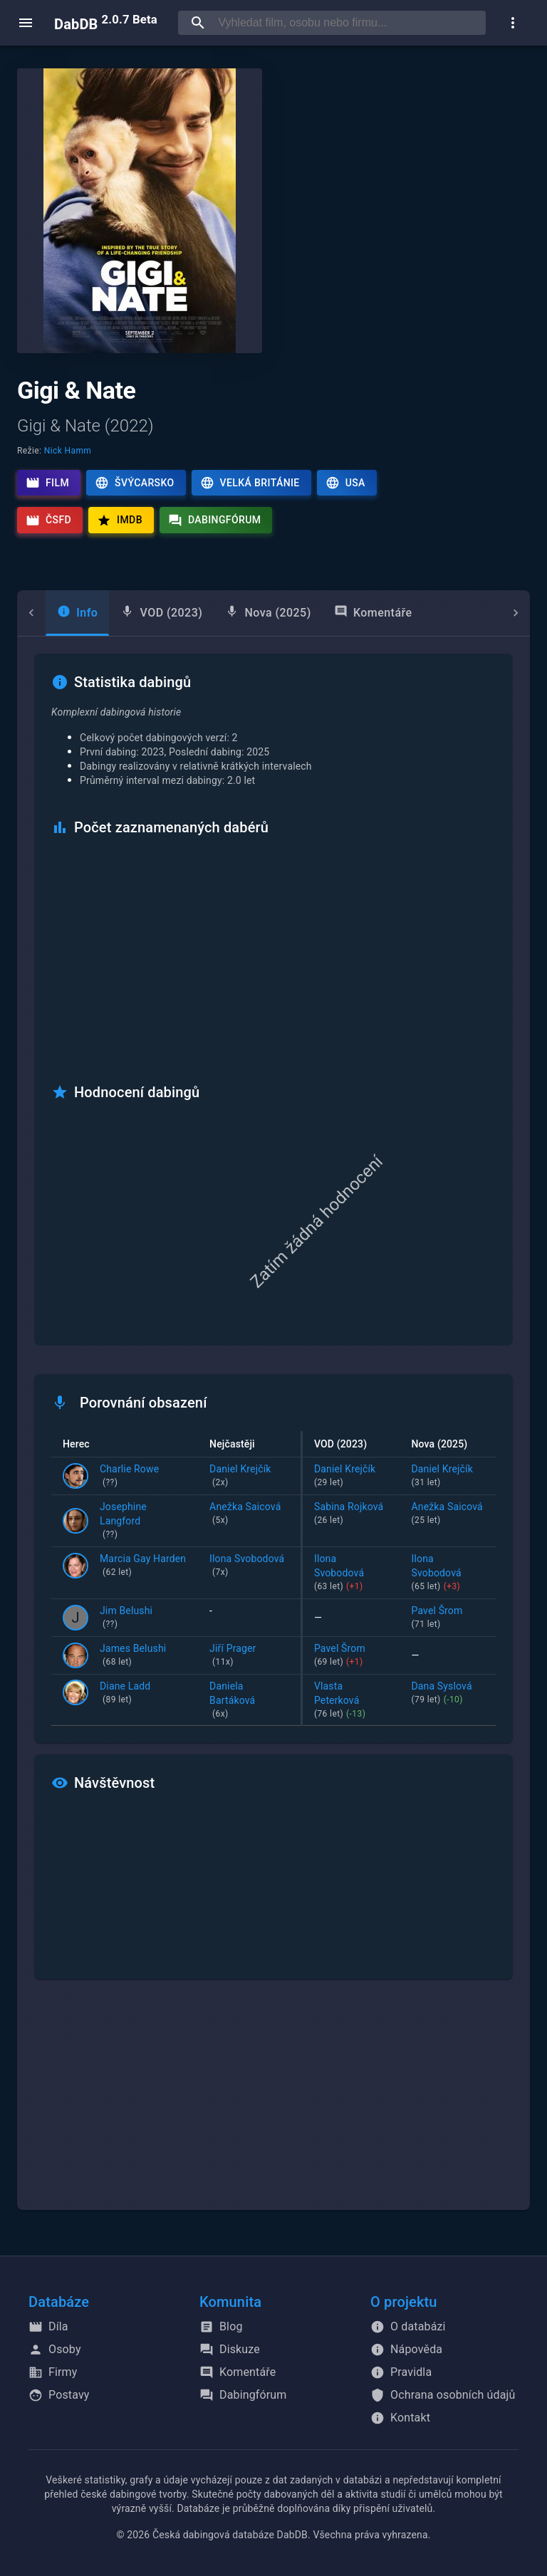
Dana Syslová (447, 1693)
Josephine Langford (143, 1521)
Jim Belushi (126, 1618)
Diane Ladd (125, 1693)
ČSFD (48, 520)
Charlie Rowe (129, 1476)
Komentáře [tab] (345, 611)
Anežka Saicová (249, 1514)
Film (47, 483)
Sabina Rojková (351, 1514)
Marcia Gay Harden (143, 1566)
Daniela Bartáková (249, 1701)
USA (345, 483)
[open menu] (26, 23)
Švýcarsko (134, 483)
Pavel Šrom (447, 1618)
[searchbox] (349, 23)
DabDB (105, 23)
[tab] (48, 613)
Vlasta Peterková (351, 1701)
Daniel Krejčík (249, 1476)
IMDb (119, 520)
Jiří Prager (249, 1656)
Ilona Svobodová (249, 1566)
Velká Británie (250, 483)
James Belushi (133, 1656)
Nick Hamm (68, 451)
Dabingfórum (214, 520)
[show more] (513, 23)
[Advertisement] (273, 2103)
